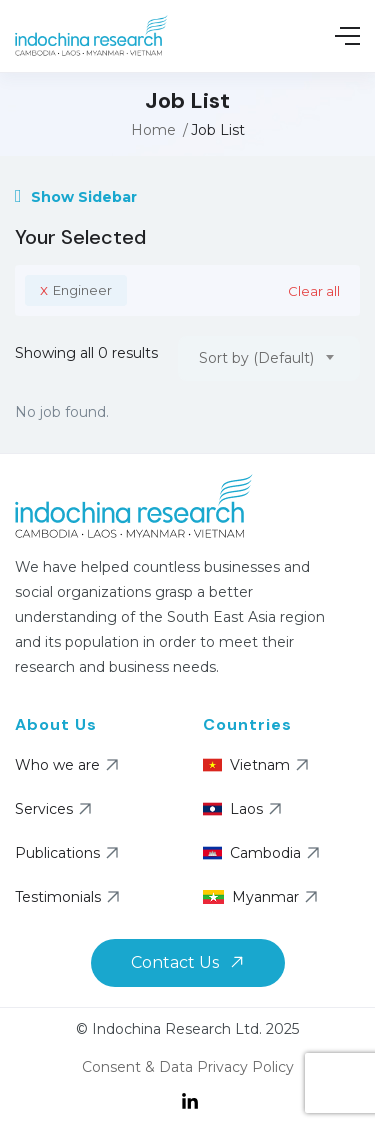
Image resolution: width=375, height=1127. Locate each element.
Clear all (314, 291)
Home (153, 130)
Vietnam (225, 765)
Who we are (69, 765)
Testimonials (70, 897)
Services (56, 809)
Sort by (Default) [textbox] (256, 358)
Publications (69, 853)
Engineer (76, 289)
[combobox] (269, 358)
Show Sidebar (76, 196)
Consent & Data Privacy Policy (188, 1067)
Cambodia (225, 853)
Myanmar (225, 897)
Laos (225, 809)
